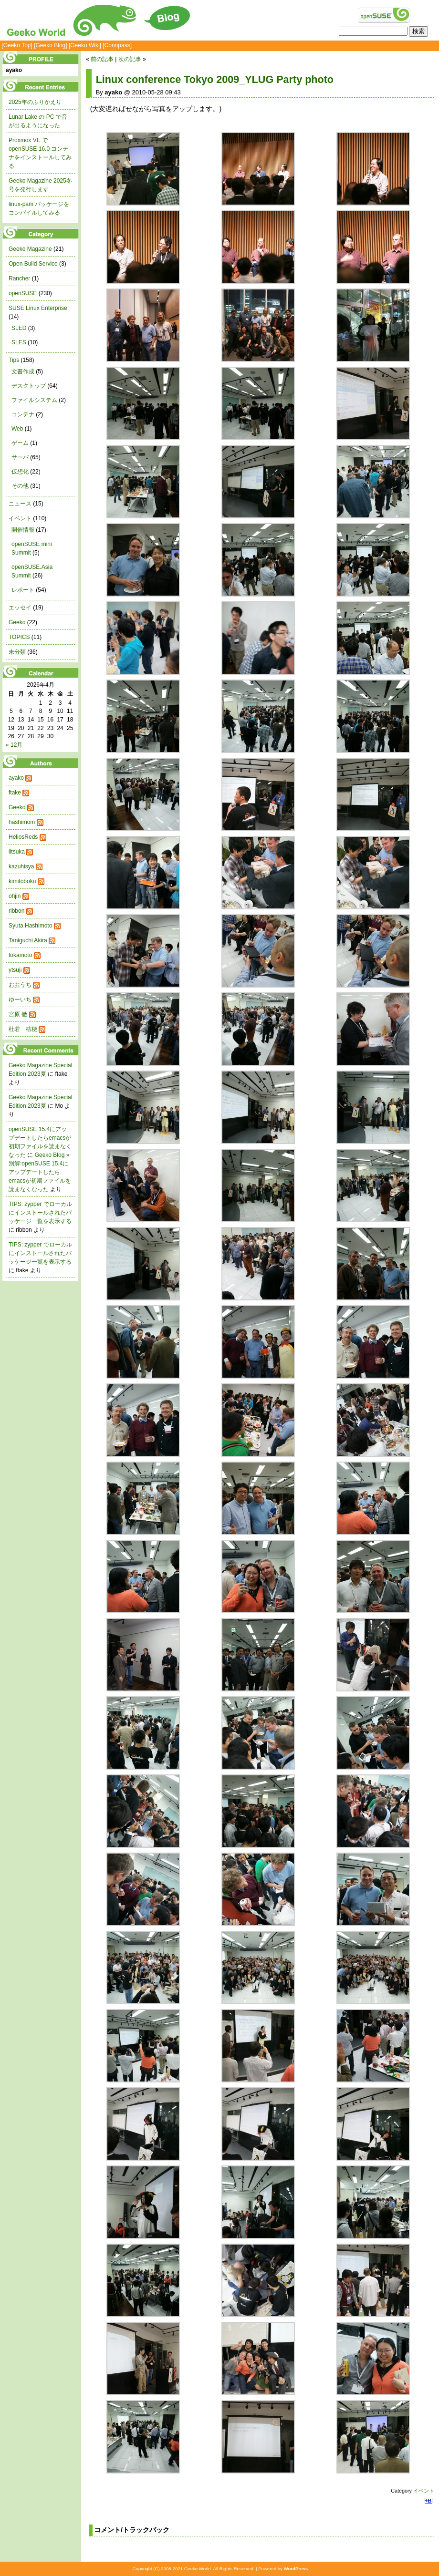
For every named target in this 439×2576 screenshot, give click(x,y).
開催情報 (22, 529)
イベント (423, 2491)
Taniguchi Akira (28, 940)
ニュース (20, 503)
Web (17, 428)
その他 (20, 486)
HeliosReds (23, 837)
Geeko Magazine (30, 249)
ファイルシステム (34, 400)
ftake (15, 792)
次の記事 (129, 59)
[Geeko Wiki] (85, 45)
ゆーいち (20, 999)
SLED (18, 328)
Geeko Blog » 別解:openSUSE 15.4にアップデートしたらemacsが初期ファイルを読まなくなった (40, 1172)
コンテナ (22, 414)
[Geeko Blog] (50, 45)
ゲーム (20, 443)
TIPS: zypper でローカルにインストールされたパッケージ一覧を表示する (40, 1213)
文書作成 (22, 371)
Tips (14, 360)
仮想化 (20, 471)
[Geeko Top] (16, 45)
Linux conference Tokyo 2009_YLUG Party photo (215, 79)
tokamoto (20, 955)
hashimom (22, 822)
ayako (16, 777)
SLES (18, 342)
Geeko (17, 622)
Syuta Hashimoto (30, 925)
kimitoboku (22, 881)
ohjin (15, 896)
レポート (22, 590)
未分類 (17, 652)
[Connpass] (117, 45)
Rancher (19, 278)
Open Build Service (33, 263)
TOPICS (19, 637)
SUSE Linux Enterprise (38, 308)
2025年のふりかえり (35, 102)
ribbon (16, 910)
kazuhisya (21, 866)
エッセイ (20, 607)
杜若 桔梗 (23, 1029)
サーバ (20, 457)
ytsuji (15, 970)
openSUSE (23, 293)
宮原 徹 (18, 1014)
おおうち (20, 984)
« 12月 (14, 745)
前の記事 (102, 59)
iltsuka (17, 851)
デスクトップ (28, 385)
